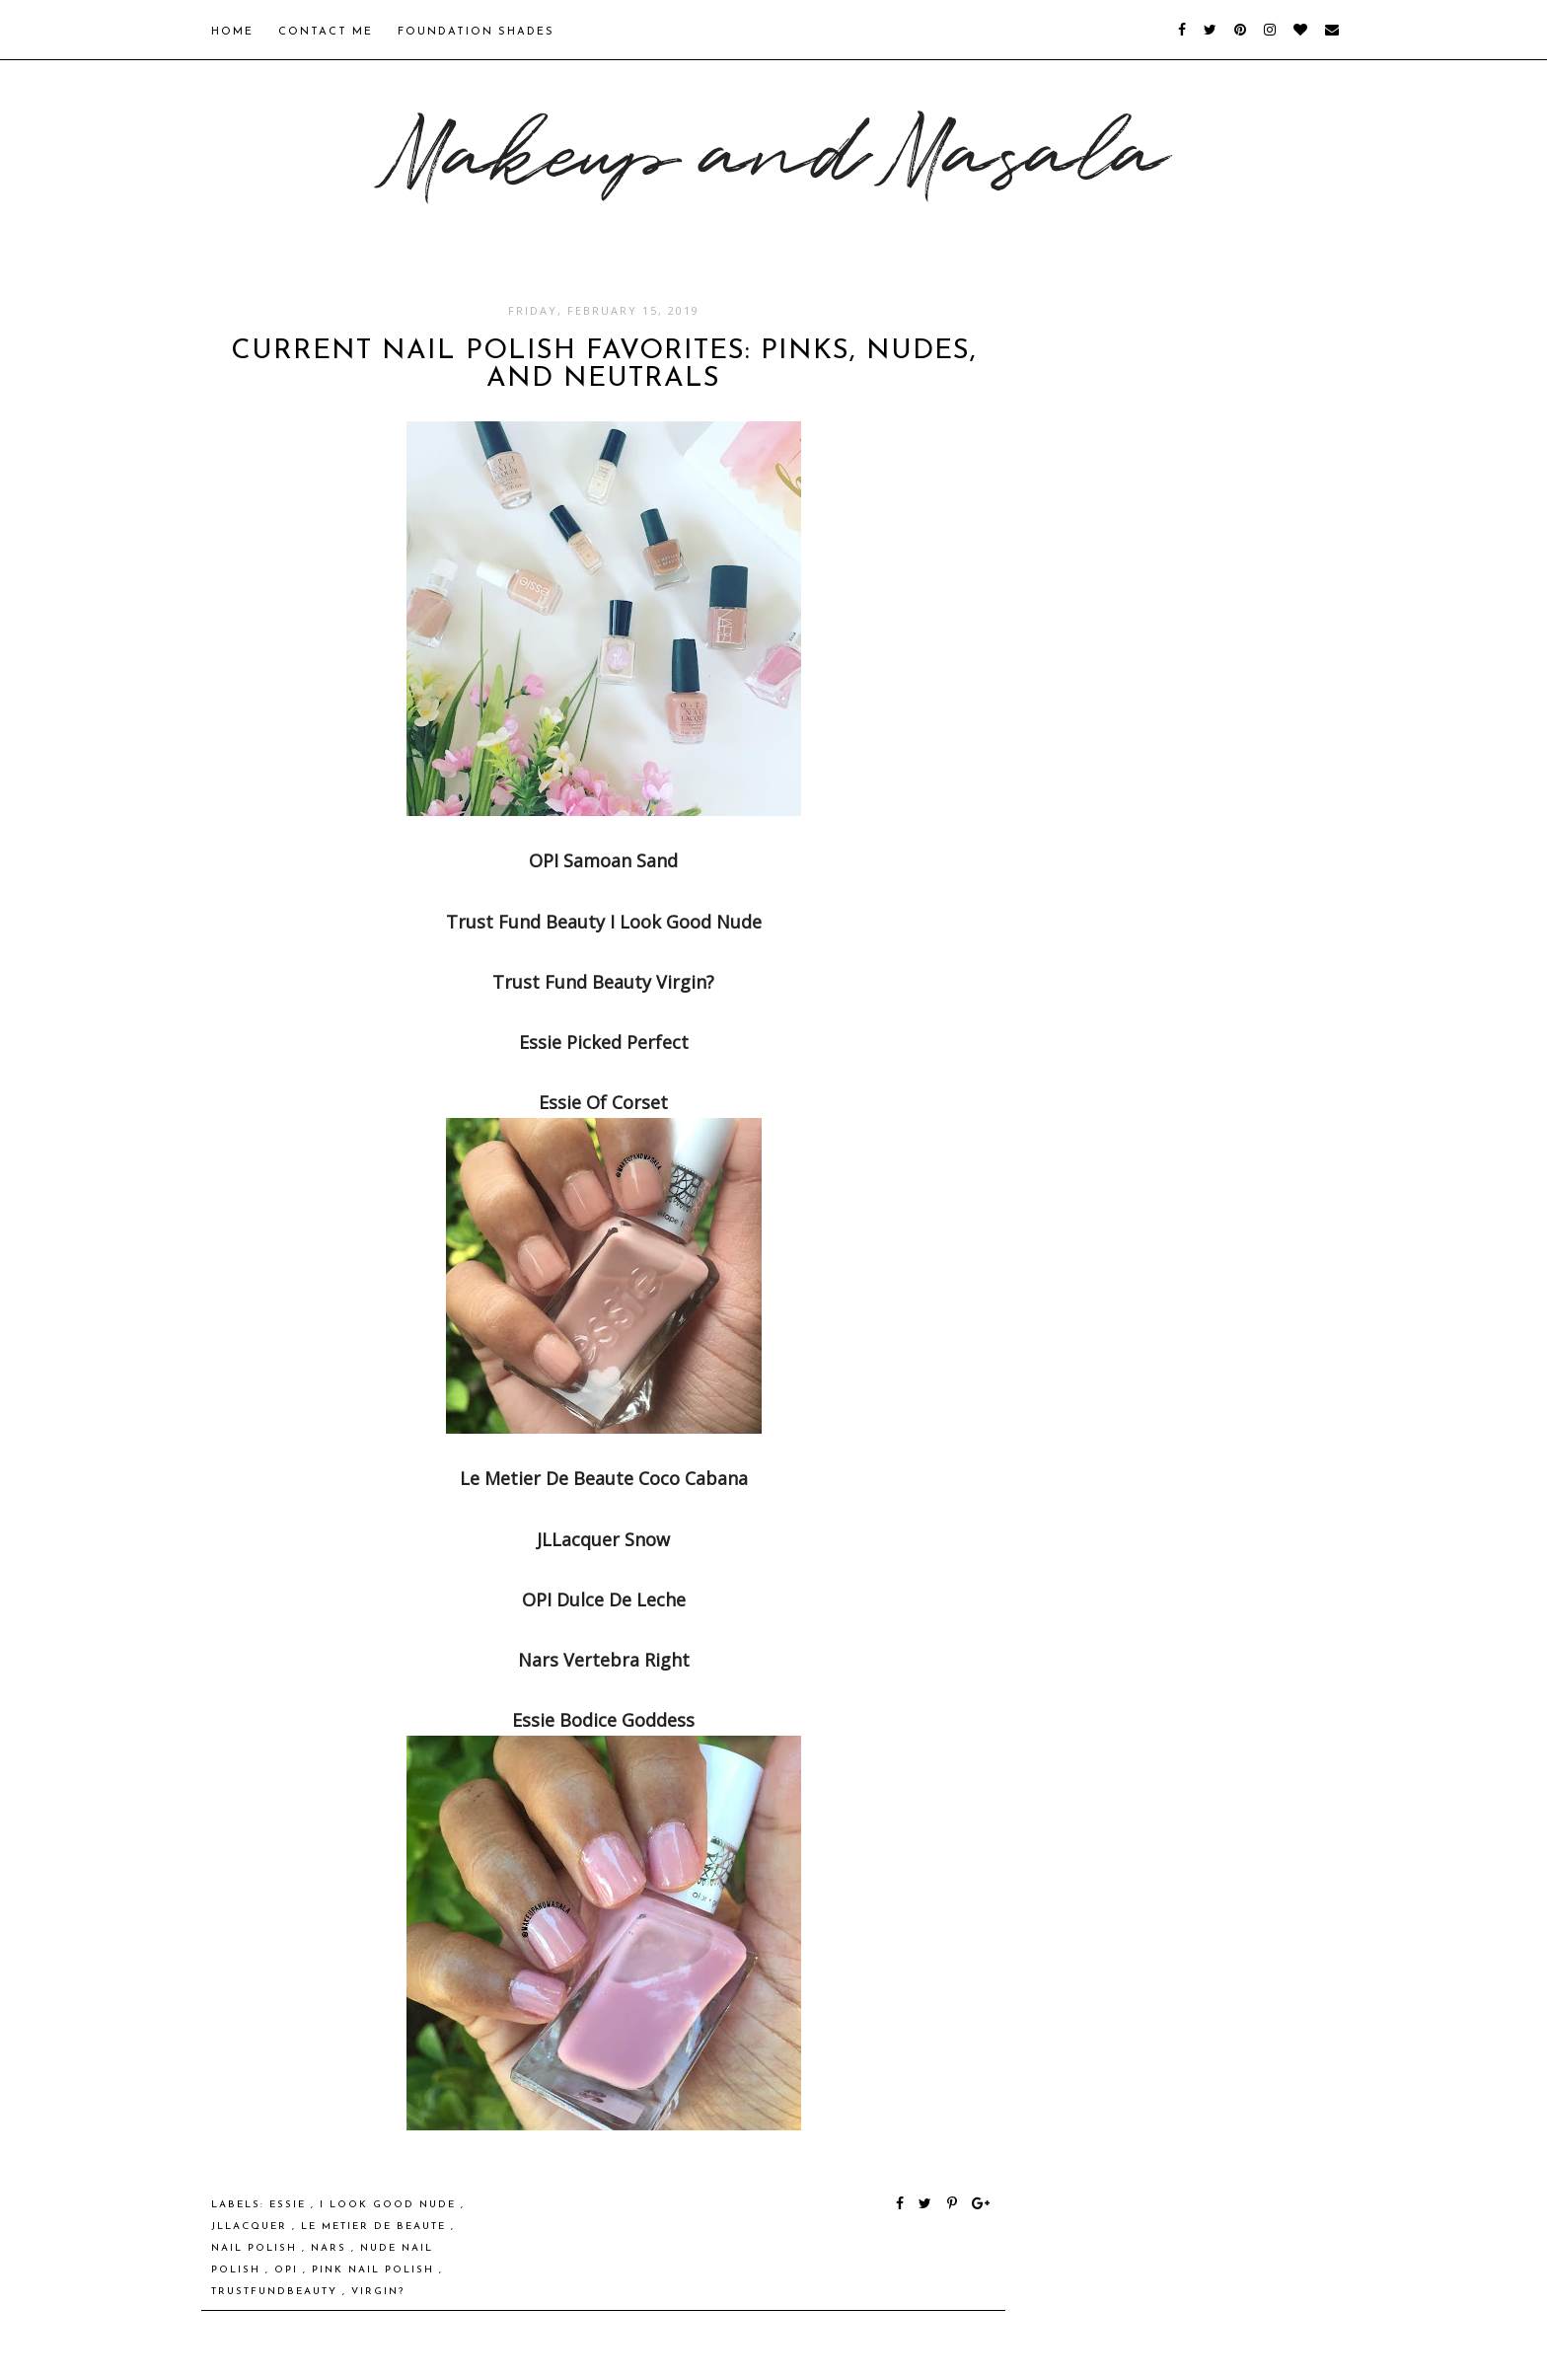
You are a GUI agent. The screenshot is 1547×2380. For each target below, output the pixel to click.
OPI (288, 2270)
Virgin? (378, 2291)
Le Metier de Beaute (376, 2226)
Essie (290, 2204)
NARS (331, 2248)
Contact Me (325, 32)
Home (232, 32)
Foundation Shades (476, 32)
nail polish (256, 2248)
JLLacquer (251, 2226)
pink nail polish (375, 2270)
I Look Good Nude (390, 2204)
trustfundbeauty (276, 2291)
